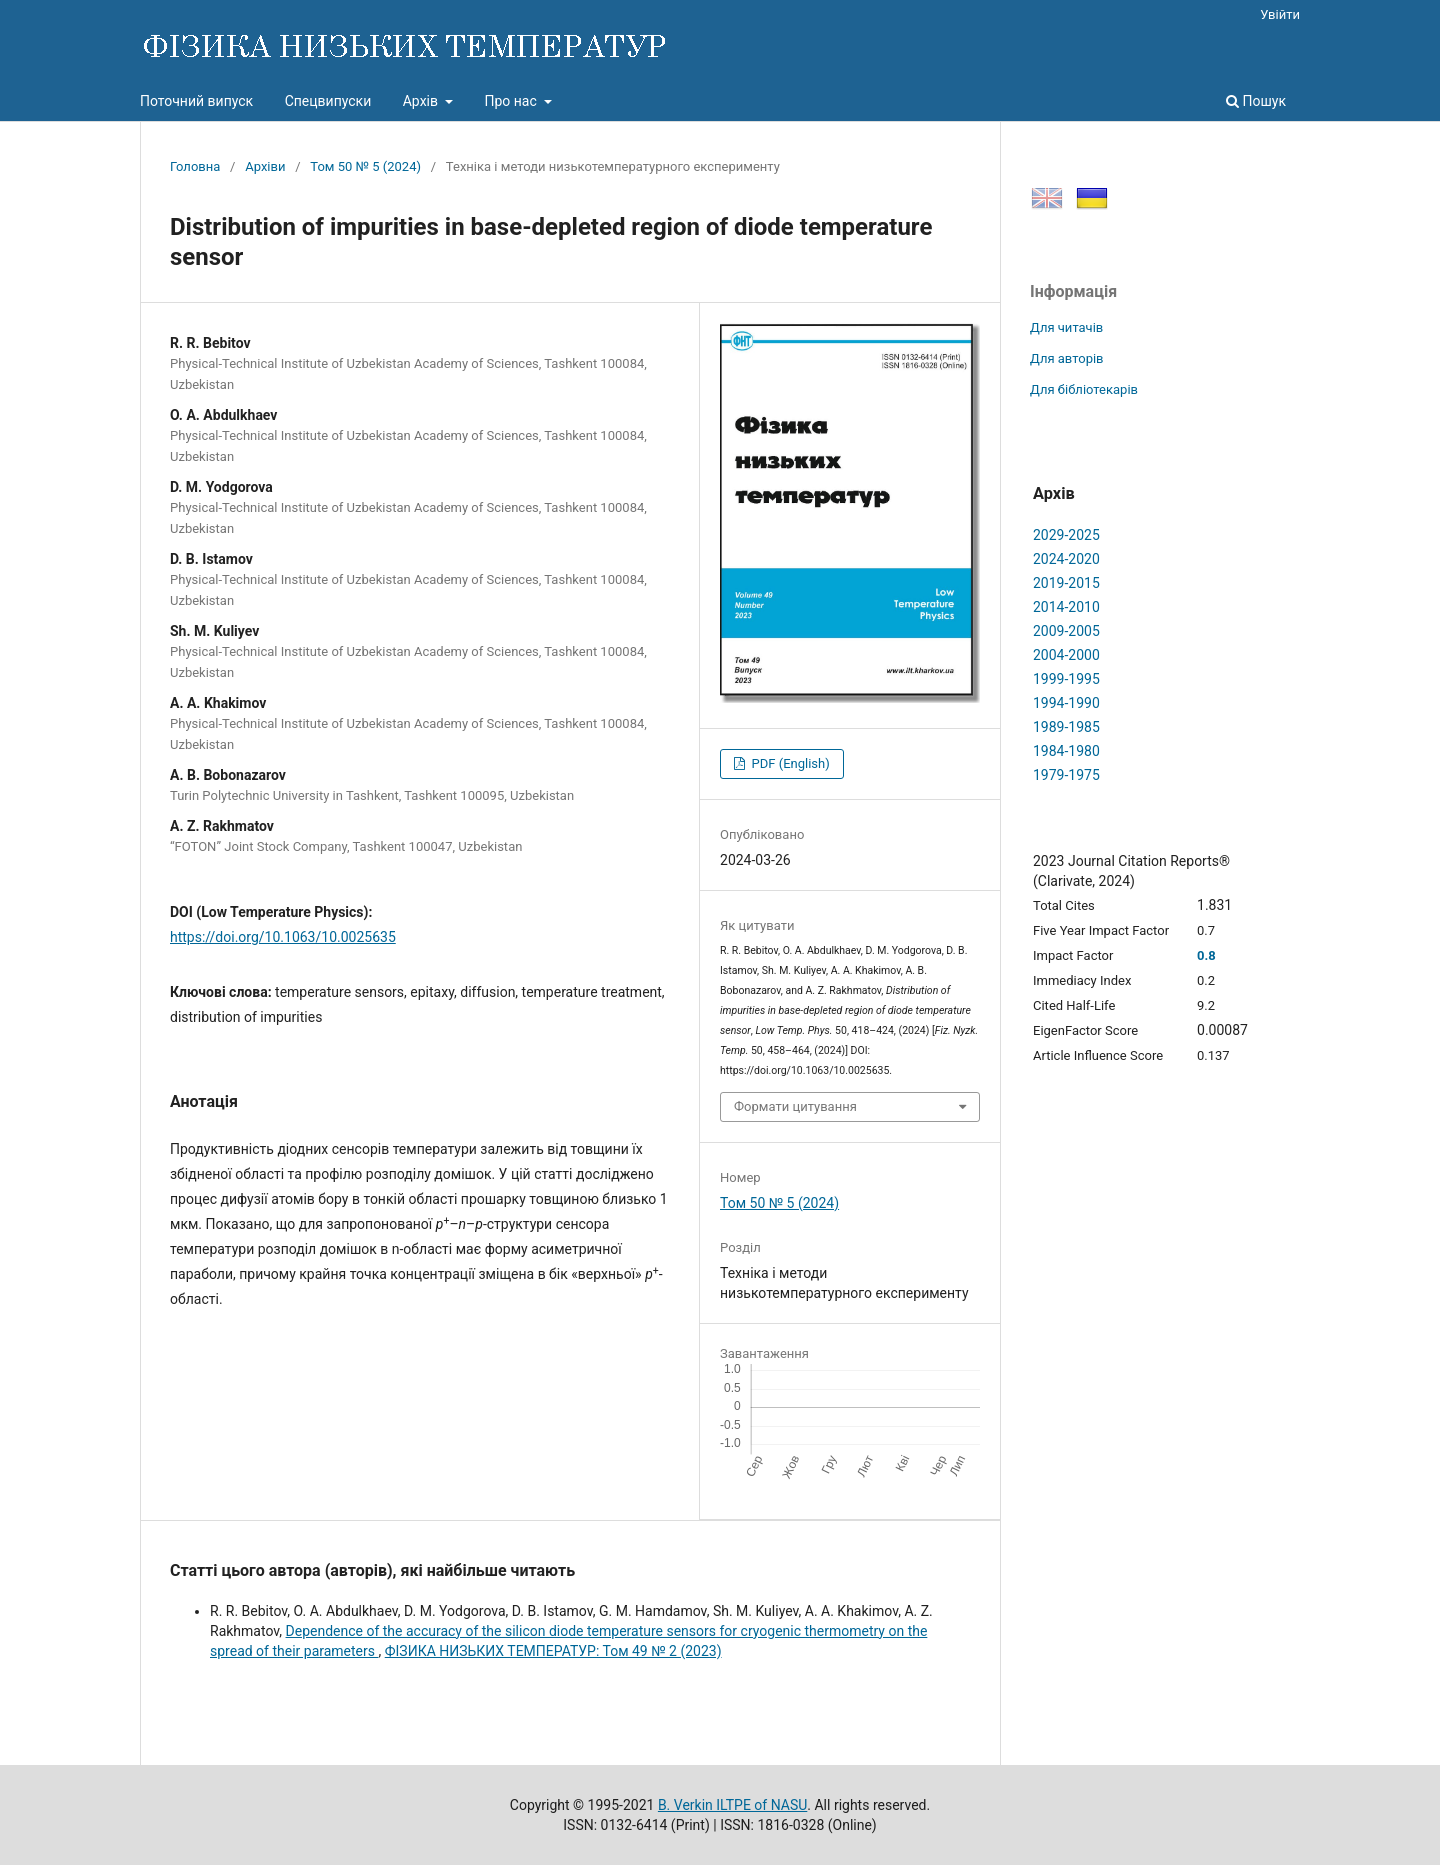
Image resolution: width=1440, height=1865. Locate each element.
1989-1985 (1066, 727)
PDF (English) (789, 763)
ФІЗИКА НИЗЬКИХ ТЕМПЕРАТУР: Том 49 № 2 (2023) (553, 1651)
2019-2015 (1066, 583)
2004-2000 (1066, 655)
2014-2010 (1066, 607)
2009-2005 (1066, 631)
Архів (422, 101)
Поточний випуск (196, 101)
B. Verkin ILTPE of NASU (732, 1805)
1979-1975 (1066, 775)
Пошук (1256, 101)
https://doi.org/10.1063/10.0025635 (283, 937)
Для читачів (1066, 327)
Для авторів (1067, 358)
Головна (195, 166)
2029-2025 (1066, 535)
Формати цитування (795, 1106)
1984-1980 (1066, 751)
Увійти (1280, 14)
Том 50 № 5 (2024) (365, 166)
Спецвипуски (328, 101)
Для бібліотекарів (1084, 389)
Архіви (265, 166)
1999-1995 (1066, 679)
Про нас (512, 101)
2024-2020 (1066, 559)
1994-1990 (1066, 703)
